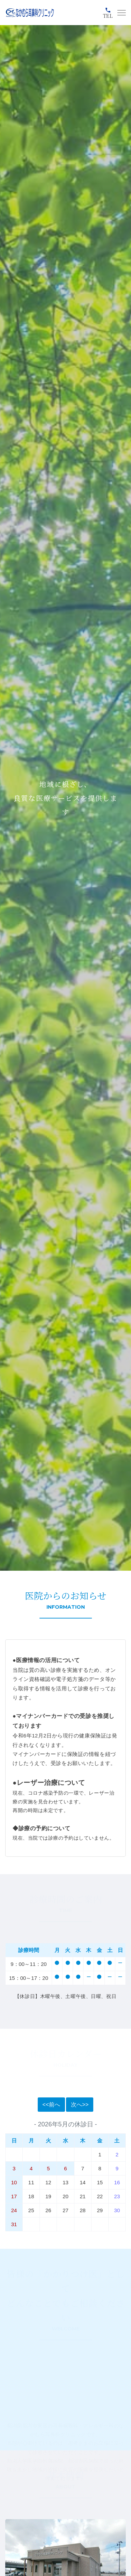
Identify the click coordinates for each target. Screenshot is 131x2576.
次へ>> (80, 2105)
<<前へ (51, 2105)
